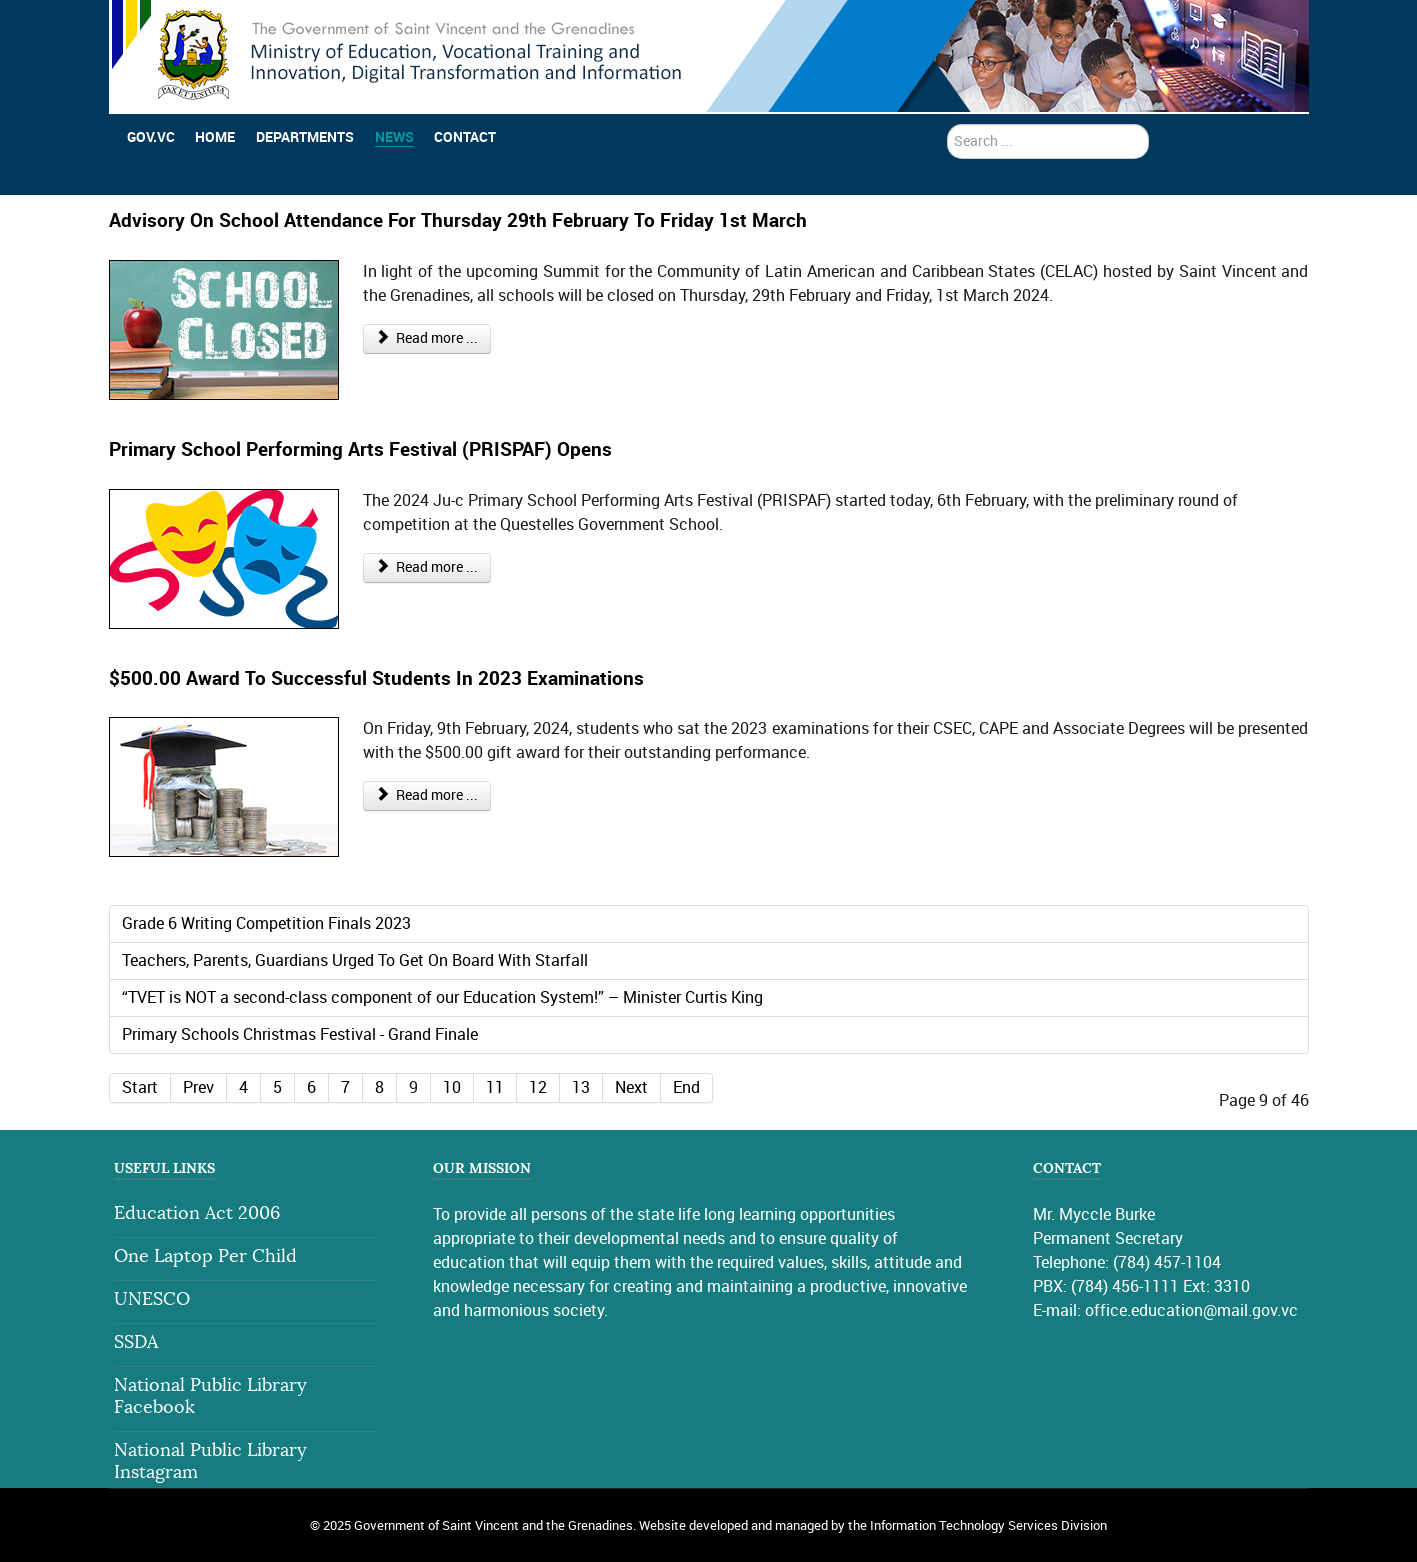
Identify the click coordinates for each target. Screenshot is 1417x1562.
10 (452, 1087)
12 (538, 1087)
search (947, 124)
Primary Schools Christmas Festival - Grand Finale (300, 1034)
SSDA (136, 1342)
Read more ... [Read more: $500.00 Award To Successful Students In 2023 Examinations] (427, 795)
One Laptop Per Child (205, 1256)
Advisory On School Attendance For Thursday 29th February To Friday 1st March (458, 220)
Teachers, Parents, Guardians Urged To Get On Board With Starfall (355, 960)
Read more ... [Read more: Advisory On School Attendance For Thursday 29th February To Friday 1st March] (427, 338)
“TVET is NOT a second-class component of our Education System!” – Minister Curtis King (442, 997)
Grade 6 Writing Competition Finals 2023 (266, 923)
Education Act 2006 (197, 1213)
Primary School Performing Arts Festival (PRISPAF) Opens (360, 449)
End (686, 1087)
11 (495, 1087)
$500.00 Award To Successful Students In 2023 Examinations (376, 678)
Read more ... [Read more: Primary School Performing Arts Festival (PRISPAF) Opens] (427, 567)
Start (140, 1087)
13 (581, 1087)
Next (631, 1087)
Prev (198, 1087)
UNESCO (152, 1299)
